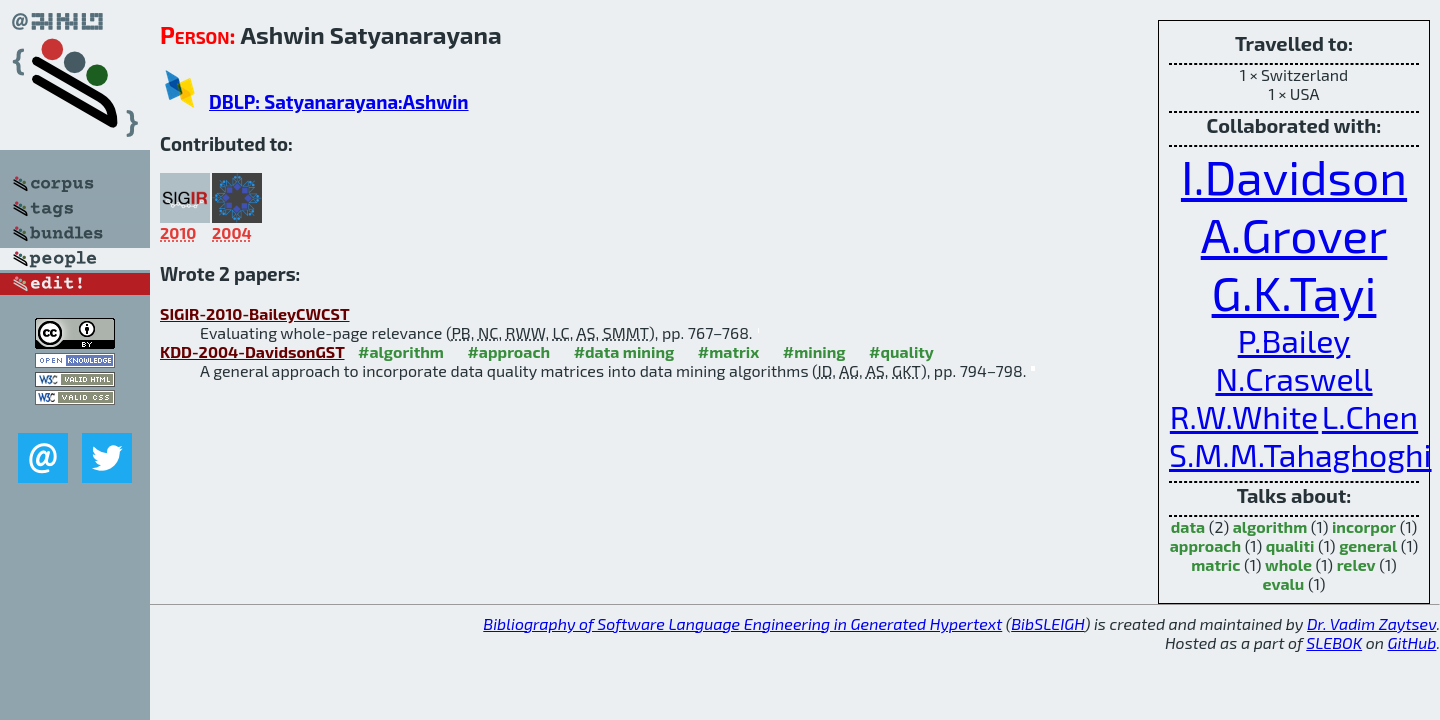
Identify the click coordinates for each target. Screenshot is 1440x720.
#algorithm (401, 351)
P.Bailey (1294, 340)
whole (1288, 564)
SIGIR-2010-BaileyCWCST (255, 313)
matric (1215, 564)
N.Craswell (1293, 378)
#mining (814, 351)
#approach (508, 351)
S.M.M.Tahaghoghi (1300, 454)
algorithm (1270, 526)
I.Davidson (1294, 176)
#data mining (624, 351)
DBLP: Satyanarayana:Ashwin (339, 101)
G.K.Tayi (1294, 292)
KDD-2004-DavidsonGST (252, 351)
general (1368, 545)
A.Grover (1294, 234)
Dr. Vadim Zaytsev (1371, 623)
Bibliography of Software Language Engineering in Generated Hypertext (742, 623)
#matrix (729, 351)
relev (1356, 564)
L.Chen (1370, 416)
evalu (1284, 583)
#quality (901, 351)
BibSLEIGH (1047, 623)
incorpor (1364, 526)
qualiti (1290, 545)
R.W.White (1244, 416)
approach (1205, 545)
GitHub (1412, 642)
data (1188, 526)
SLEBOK (1334, 642)
